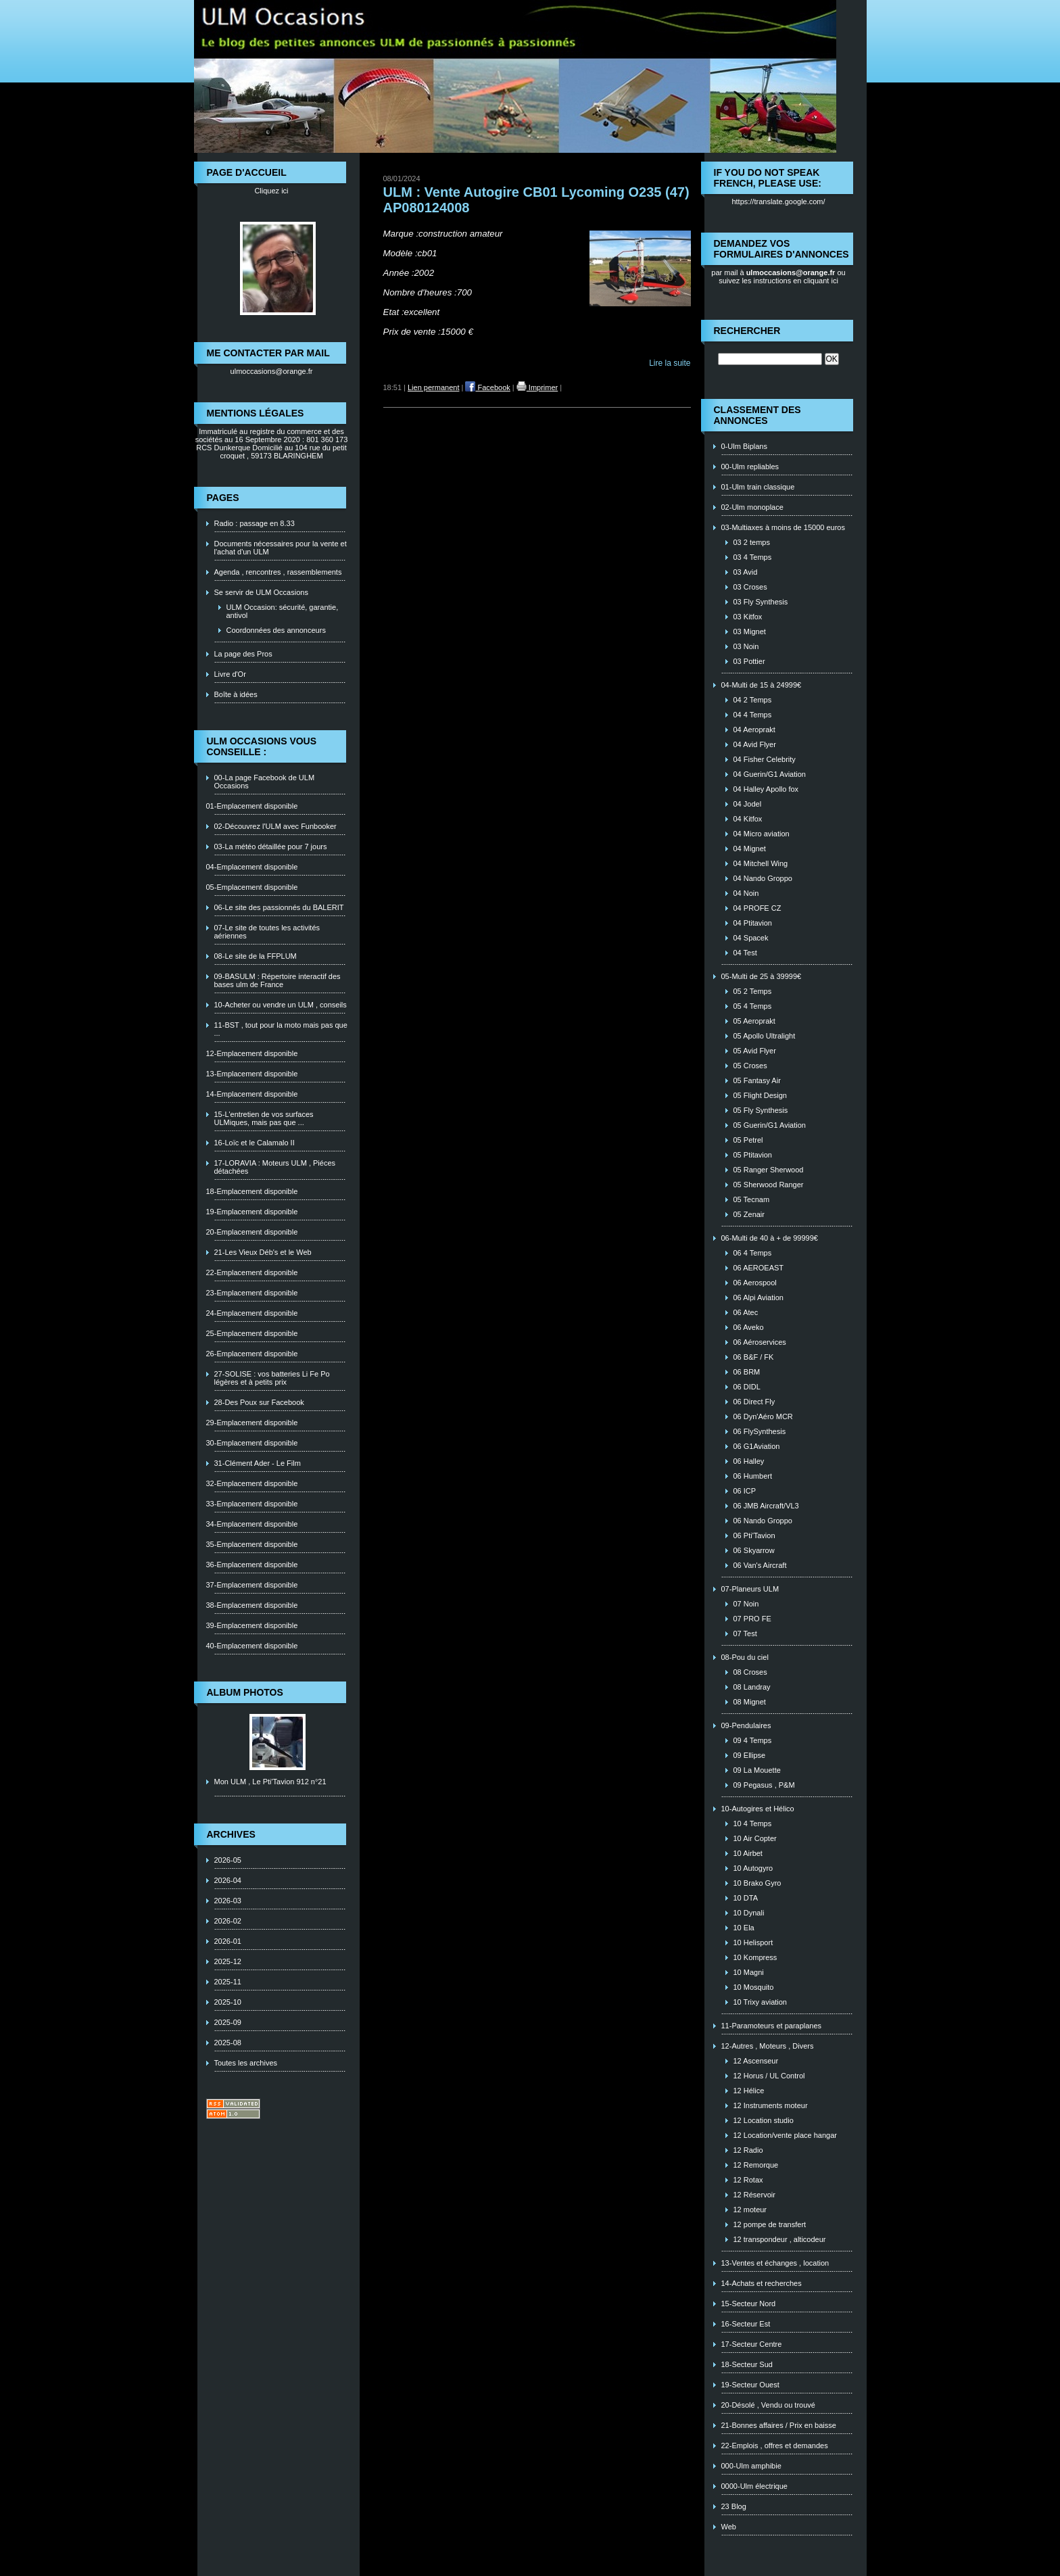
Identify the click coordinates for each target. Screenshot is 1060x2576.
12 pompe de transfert (769, 2224)
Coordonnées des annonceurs (276, 630)
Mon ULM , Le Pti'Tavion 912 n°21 (270, 1782)
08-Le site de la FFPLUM (255, 956)
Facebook (487, 387)
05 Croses (750, 1066)
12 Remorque (756, 2165)
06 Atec (745, 1312)
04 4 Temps (752, 715)
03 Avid (745, 572)
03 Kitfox (748, 617)
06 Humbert (752, 1476)
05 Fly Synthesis (760, 1110)
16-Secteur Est (746, 2324)
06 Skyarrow (754, 1550)
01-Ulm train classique (758, 487)
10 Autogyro (753, 1868)
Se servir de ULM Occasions (261, 592)
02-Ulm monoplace (752, 507)
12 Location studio (763, 2120)
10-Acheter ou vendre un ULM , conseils (280, 1005)
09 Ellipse (749, 1755)
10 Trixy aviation (760, 2002)
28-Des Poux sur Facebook (259, 1402)
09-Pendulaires (746, 1725)
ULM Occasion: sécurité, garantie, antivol (282, 611)
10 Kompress (755, 1957)
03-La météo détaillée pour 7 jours (270, 846)
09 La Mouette (757, 1770)
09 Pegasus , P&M (764, 1785)
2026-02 (227, 1921)
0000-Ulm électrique (754, 2486)
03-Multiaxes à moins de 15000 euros (783, 527)
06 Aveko (748, 1327)
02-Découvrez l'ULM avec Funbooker (275, 826)
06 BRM (747, 1372)
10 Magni (748, 1972)
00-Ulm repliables (750, 466)
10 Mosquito (753, 1987)
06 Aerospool (755, 1283)
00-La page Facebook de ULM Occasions (264, 781)
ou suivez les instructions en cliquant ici (782, 276)
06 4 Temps (752, 1253)
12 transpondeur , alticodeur (779, 2239)
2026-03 (227, 1901)
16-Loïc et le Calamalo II (254, 1143)
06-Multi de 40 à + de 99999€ (769, 1238)
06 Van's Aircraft (760, 1565)
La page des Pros (243, 654)
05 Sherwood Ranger (768, 1184)
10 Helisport (753, 1942)
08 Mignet (749, 1702)
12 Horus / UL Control (769, 2076)
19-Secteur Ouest (750, 2385)
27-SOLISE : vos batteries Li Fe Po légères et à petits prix (272, 1378)
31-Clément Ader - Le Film (257, 1463)
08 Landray (752, 1687)
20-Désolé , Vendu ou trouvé (768, 2405)
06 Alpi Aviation (758, 1297)
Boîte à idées (236, 694)
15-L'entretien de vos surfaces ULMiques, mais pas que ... (264, 1118)
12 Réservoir (754, 2195)
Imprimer (537, 387)
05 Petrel (748, 1140)
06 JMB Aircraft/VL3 (766, 1506)
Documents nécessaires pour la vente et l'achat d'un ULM (280, 548)
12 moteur (750, 2209)
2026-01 (227, 1941)
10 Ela (743, 1928)
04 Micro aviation (761, 834)
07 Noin (746, 1604)
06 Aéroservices (759, 1342)
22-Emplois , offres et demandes (774, 2445)
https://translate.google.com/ (778, 201)
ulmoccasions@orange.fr (272, 371)
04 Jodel (747, 804)
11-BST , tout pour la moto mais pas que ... (280, 1029)
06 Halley (749, 1461)
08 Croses (750, 1672)
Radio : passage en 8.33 (254, 523)
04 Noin (746, 893)
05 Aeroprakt (754, 1021)
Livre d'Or (230, 674)
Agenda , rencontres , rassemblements (278, 572)
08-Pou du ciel (745, 1657)
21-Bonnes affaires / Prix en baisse (778, 2425)
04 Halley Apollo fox (766, 789)
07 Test (745, 1633)
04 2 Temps (752, 700)
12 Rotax (748, 2180)
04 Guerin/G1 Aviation (769, 774)
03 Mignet (749, 631)
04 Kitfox (748, 819)
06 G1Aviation (756, 1446)
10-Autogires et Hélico (757, 1809)
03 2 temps (751, 542)
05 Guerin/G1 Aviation (769, 1125)
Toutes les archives (246, 2063)
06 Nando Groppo (762, 1521)
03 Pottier (749, 661)
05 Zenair (749, 1214)
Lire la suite (669, 363)
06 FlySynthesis (759, 1431)
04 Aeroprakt (754, 729)
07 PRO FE (752, 1619)
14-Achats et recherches (761, 2283)
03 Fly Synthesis (760, 602)
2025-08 (227, 2042)
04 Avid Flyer (754, 744)
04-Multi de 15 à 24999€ (761, 685)
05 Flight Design (760, 1095)
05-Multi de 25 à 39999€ (761, 976)
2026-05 (227, 1860)
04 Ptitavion (752, 923)
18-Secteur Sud (747, 2364)
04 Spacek (751, 938)
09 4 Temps (752, 1740)
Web (728, 2527)
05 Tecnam (751, 1199)
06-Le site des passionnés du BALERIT (279, 907)
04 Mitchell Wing (760, 863)
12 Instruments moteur (770, 2105)
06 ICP (744, 1491)
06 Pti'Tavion (754, 1535)
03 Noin (746, 646)
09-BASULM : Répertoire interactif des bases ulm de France (277, 980)
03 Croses (750, 587)
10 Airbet (748, 1853)
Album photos (245, 1692)
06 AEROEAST (758, 1268)
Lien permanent (433, 387)
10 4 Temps (752, 1823)
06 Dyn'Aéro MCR (763, 1416)
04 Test (745, 953)
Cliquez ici (271, 191)
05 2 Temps (752, 991)
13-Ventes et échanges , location (775, 2263)
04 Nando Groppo (762, 878)
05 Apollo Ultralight (764, 1036)
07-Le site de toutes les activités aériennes (267, 932)
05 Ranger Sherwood (768, 1170)
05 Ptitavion (752, 1155)
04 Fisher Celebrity (764, 759)
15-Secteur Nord (748, 2303)
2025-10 (227, 2002)
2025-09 (227, 2022)
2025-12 (227, 1961)
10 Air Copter (755, 1838)
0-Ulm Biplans (744, 446)
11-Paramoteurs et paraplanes (771, 2026)
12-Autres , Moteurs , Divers (767, 2046)
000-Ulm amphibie (751, 2466)
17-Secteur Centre (751, 2344)
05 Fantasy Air (757, 1080)
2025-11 (227, 1982)
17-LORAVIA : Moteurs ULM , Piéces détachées (275, 1167)
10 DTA (745, 1898)
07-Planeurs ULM (750, 1589)
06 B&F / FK (753, 1357)
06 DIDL (747, 1387)
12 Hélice (749, 2090)
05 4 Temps (752, 1006)
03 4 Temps (752, 557)
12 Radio (748, 2150)
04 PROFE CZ (757, 908)
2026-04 (227, 1880)
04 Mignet (749, 848)
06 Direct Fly (754, 1402)
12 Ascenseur (756, 2061)
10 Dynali (749, 1913)
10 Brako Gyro (757, 1883)
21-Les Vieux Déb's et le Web (263, 1252)
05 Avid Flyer (754, 1051)
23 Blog (733, 2506)
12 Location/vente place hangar (785, 2135)
